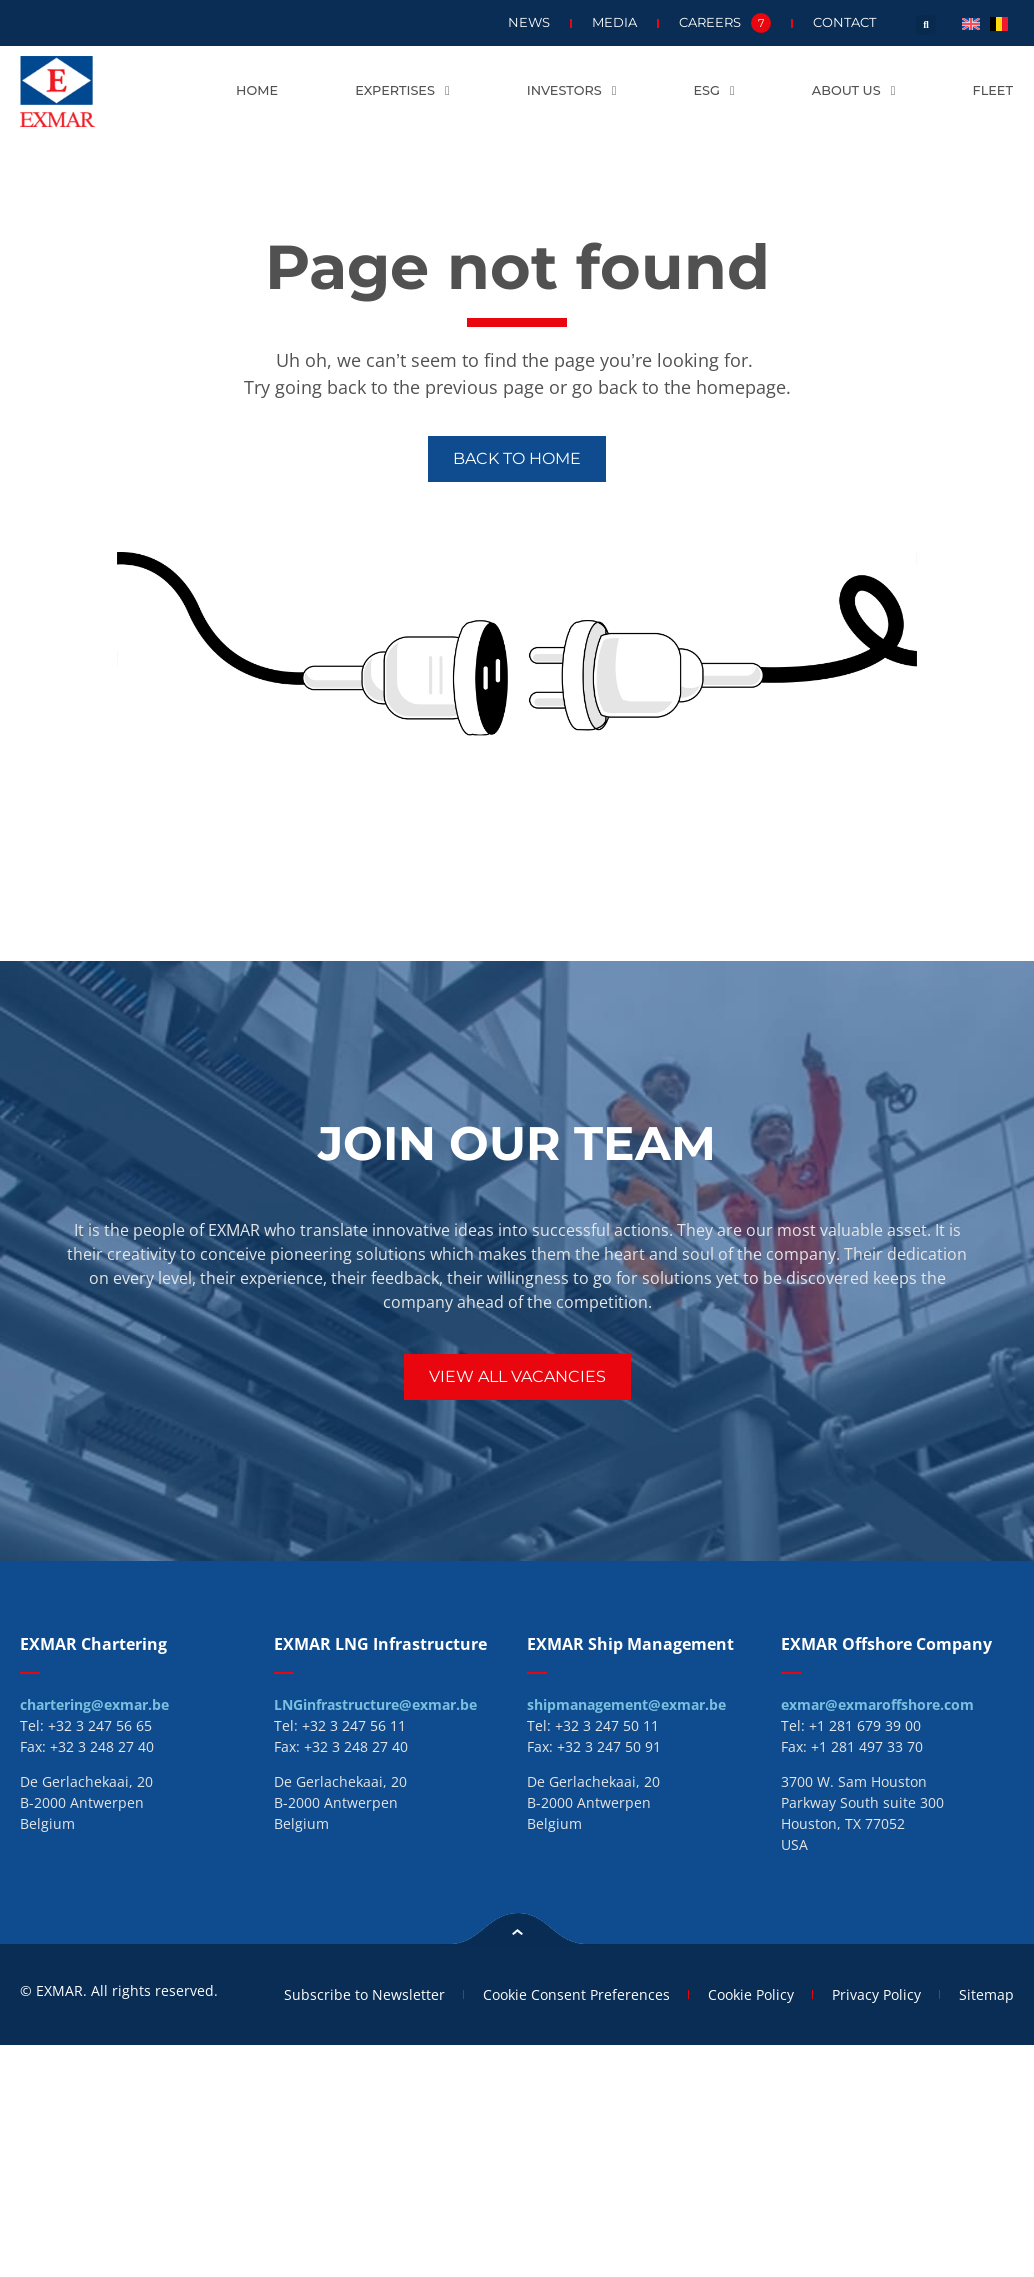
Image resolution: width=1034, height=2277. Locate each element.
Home (257, 90)
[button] (926, 25)
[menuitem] (971, 22)
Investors (572, 91)
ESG (714, 91)
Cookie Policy (745, 1993)
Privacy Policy (873, 1993)
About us (853, 91)
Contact (844, 22)
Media (614, 22)
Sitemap (986, 1993)
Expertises (402, 91)
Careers (725, 23)
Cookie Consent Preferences (567, 1993)
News (529, 22)
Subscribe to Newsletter (352, 1993)
